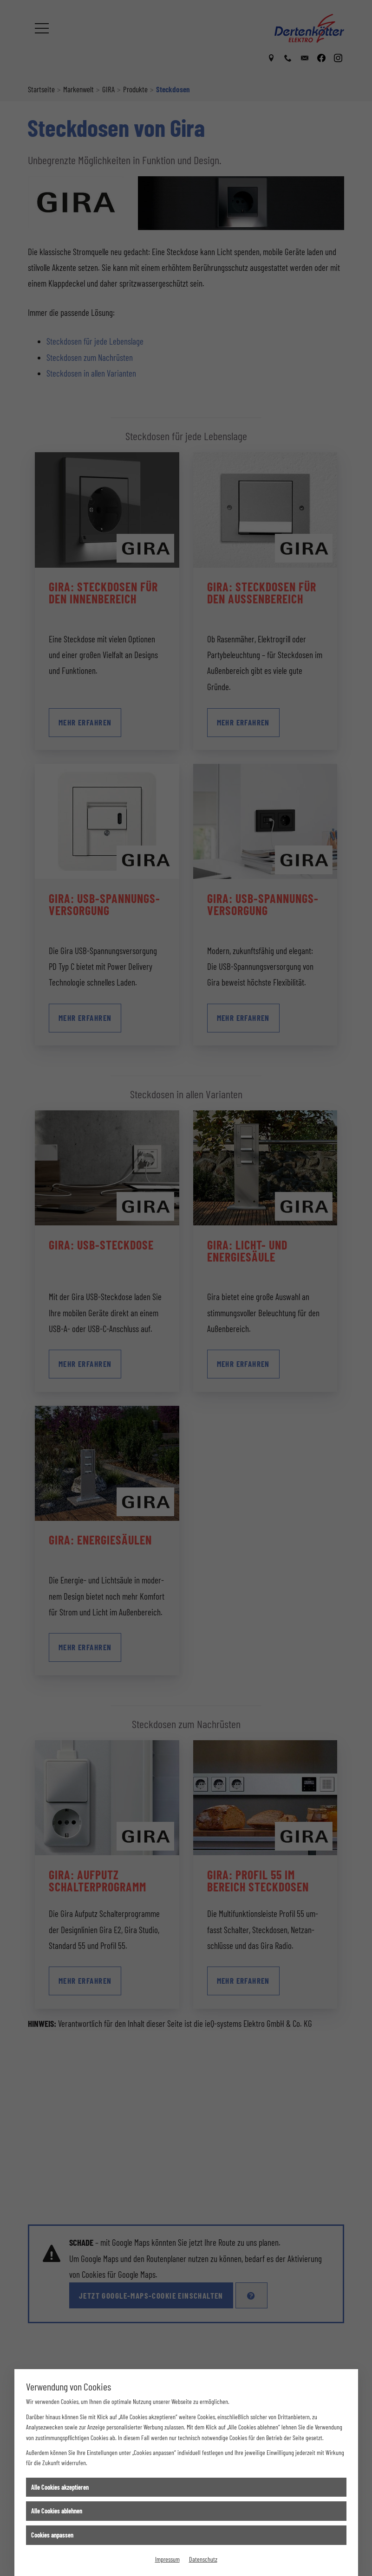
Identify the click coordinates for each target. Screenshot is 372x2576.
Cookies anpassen (52, 2535)
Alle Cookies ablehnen (56, 2511)
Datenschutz (203, 2559)
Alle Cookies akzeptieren (60, 2487)
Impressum (167, 2559)
